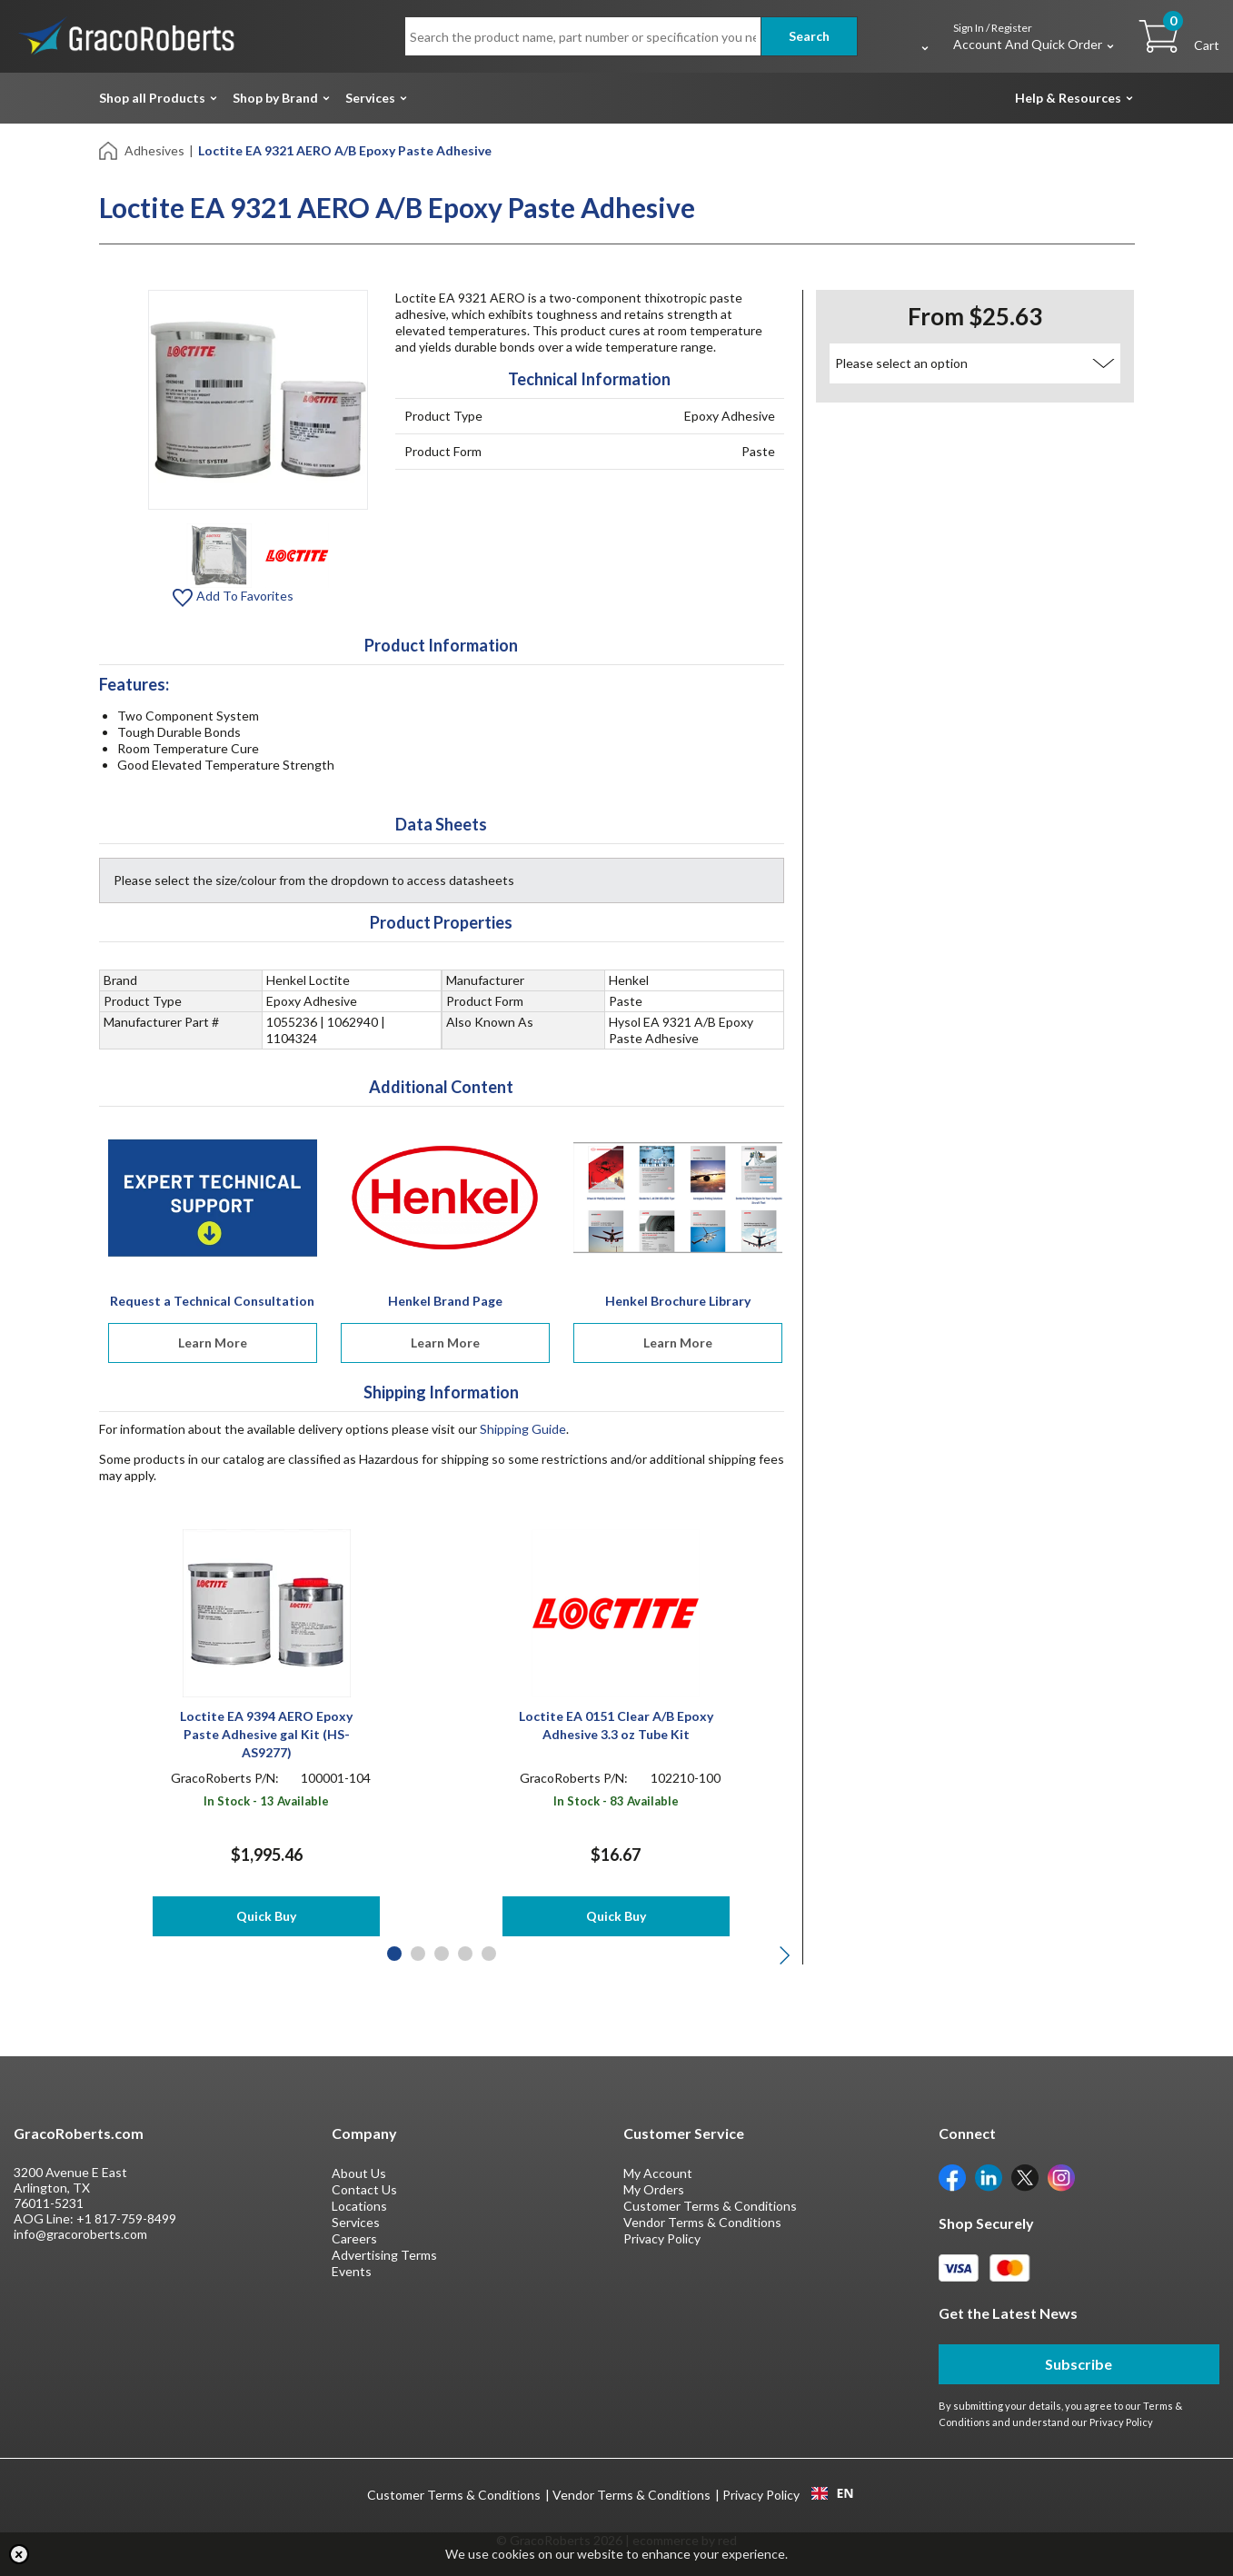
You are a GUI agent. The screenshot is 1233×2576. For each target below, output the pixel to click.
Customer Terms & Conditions (710, 2205)
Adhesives (154, 150)
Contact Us (364, 2189)
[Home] (109, 149)
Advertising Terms (384, 2255)
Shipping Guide (523, 1429)
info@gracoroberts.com (80, 2234)
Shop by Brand (275, 97)
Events (352, 2271)
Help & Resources (1068, 97)
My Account (657, 2173)
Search (809, 36)
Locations (359, 2205)
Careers (354, 2238)
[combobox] (833, 2493)
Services (370, 97)
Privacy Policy (662, 2238)
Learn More (212, 1342)
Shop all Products (152, 97)
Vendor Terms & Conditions (702, 2222)
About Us (359, 2173)
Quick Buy (266, 1916)
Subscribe (1078, 2363)
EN (832, 2493)
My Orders (653, 2189)
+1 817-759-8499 (126, 2218)
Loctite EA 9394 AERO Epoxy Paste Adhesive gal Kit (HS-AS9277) (266, 1734)
